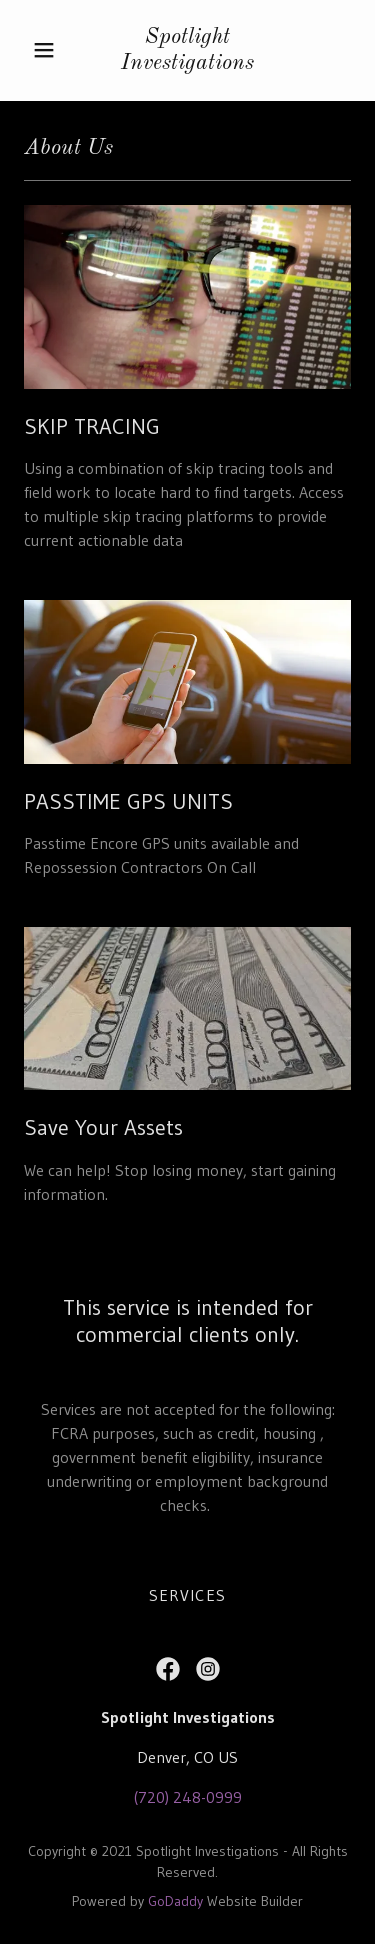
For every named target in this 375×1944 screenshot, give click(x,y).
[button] (44, 50)
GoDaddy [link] (175, 1901)
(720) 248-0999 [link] (188, 1797)
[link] (188, 50)
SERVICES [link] (187, 1595)
